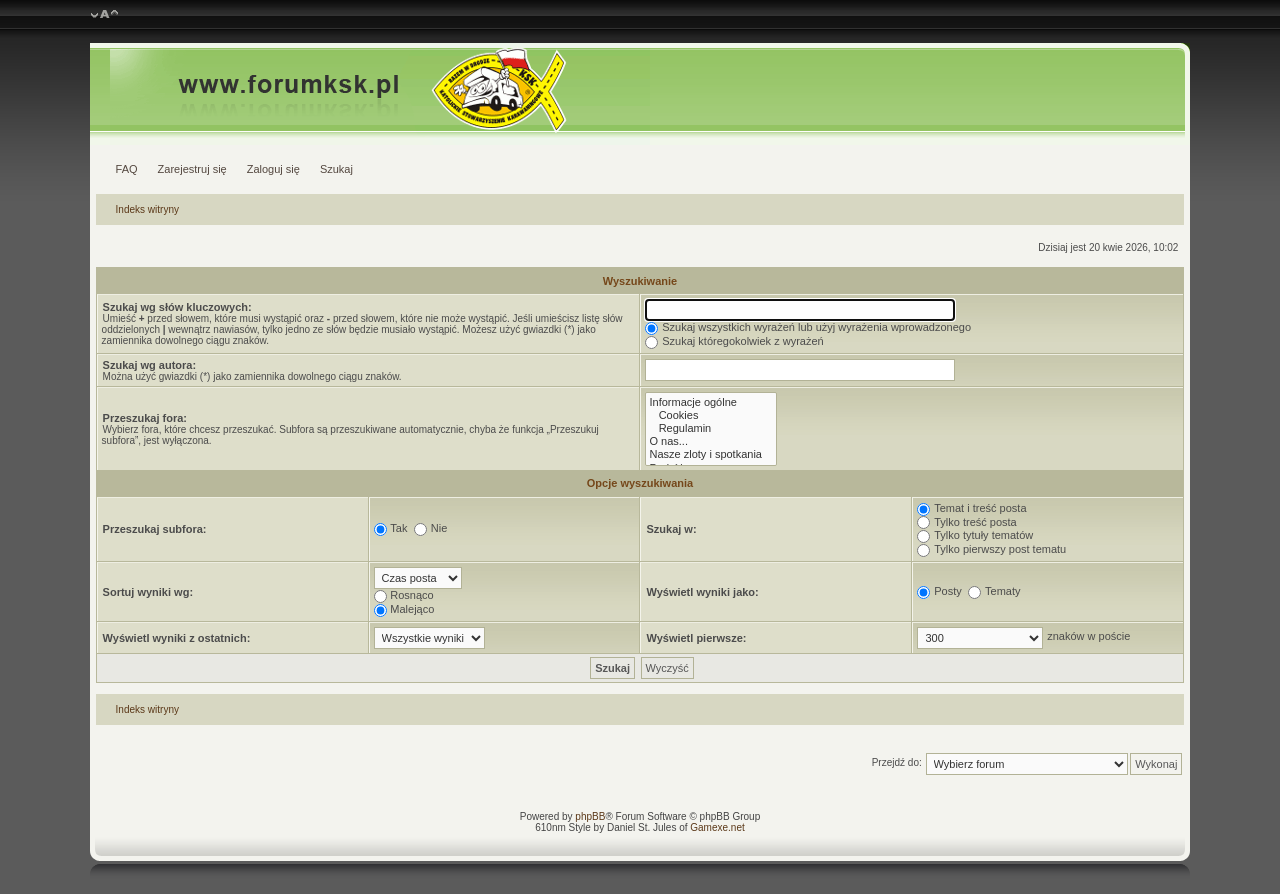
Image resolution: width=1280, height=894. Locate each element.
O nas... (711, 441)
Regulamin (711, 428)
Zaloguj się (273, 169)
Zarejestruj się (192, 169)
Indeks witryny (147, 209)
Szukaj (336, 169)
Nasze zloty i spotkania (711, 454)
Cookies (711, 415)
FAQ (127, 169)
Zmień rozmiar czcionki (104, 15)
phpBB (590, 816)
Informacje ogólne (711, 402)
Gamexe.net (717, 827)
